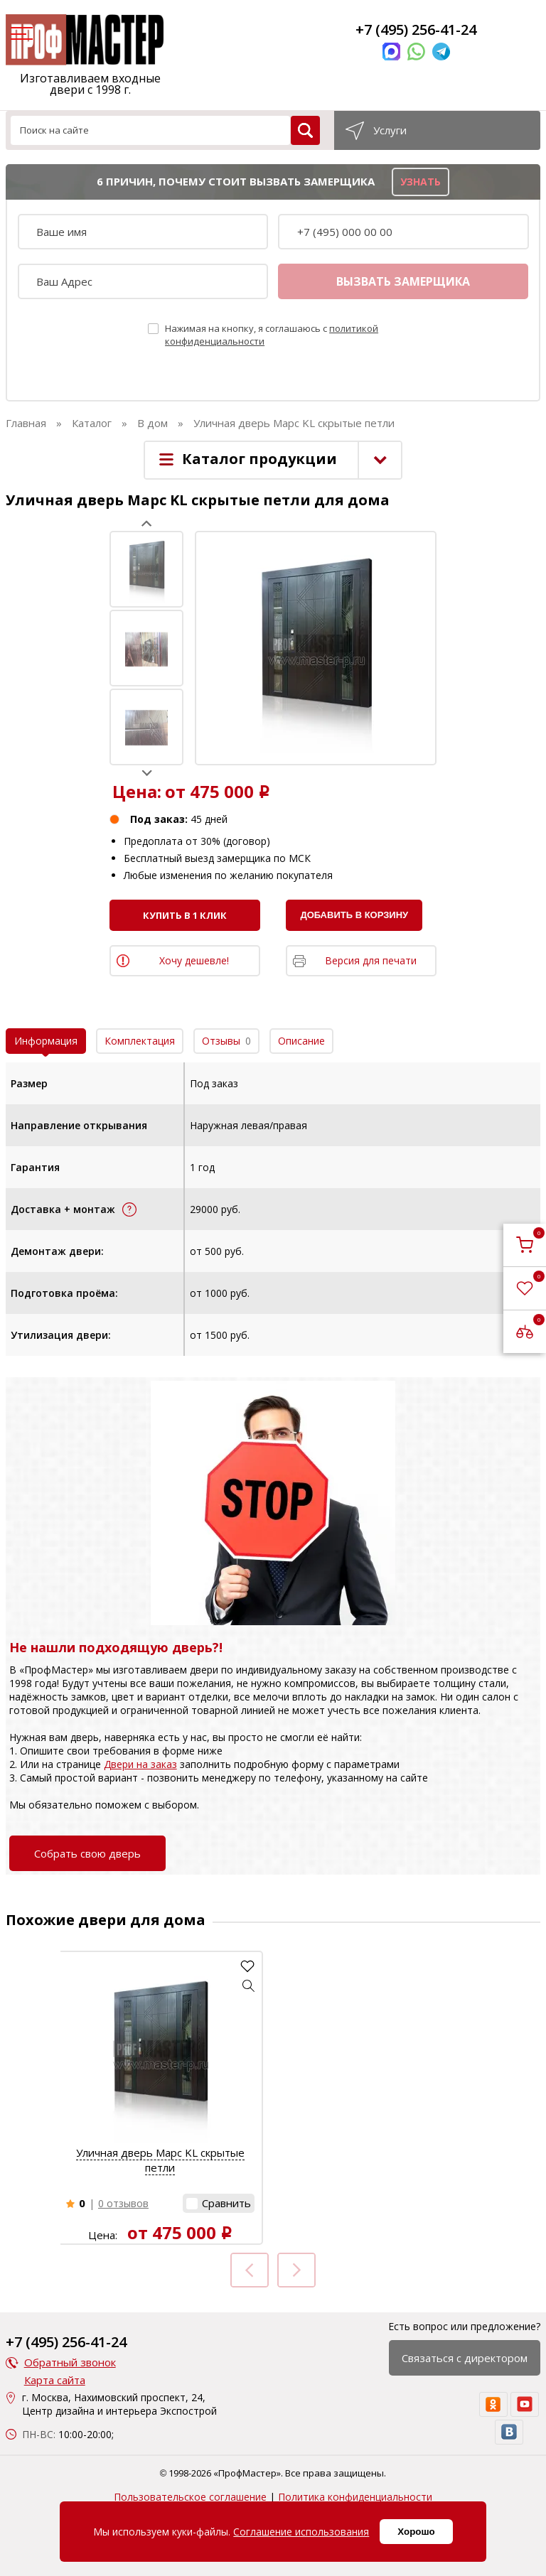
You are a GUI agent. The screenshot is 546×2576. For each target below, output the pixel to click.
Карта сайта (54, 2380)
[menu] (20, 35)
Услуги (390, 130)
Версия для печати (371, 960)
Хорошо (415, 2531)
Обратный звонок (70, 2362)
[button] (248, 1985)
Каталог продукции (259, 458)
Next (146, 773)
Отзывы (226, 1040)
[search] (305, 130)
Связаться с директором (465, 2358)
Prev (146, 523)
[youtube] (524, 2404)
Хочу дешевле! (194, 960)
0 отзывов (123, 2203)
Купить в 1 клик (185, 915)
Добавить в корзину (354, 915)
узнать (420, 181)
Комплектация (140, 1040)
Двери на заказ (140, 1764)
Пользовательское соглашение (190, 2497)
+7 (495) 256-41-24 (415, 29)
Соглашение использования (301, 2531)
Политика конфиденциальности (355, 2497)
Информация (45, 1040)
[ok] (493, 2404)
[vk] (509, 2432)
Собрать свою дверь (87, 1853)
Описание (301, 1040)
